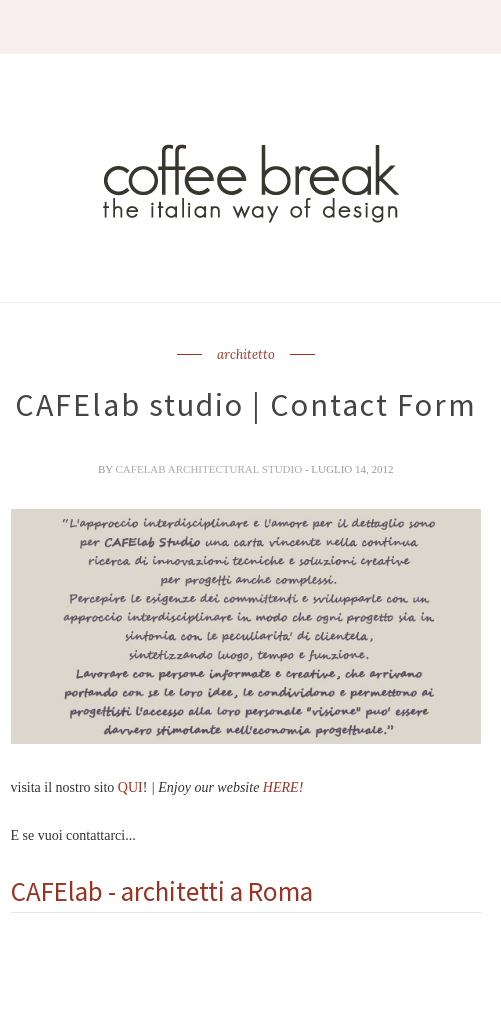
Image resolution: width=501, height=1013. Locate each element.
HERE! (283, 787)
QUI (130, 787)
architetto (246, 355)
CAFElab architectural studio (210, 469)
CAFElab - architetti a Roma (162, 891)
